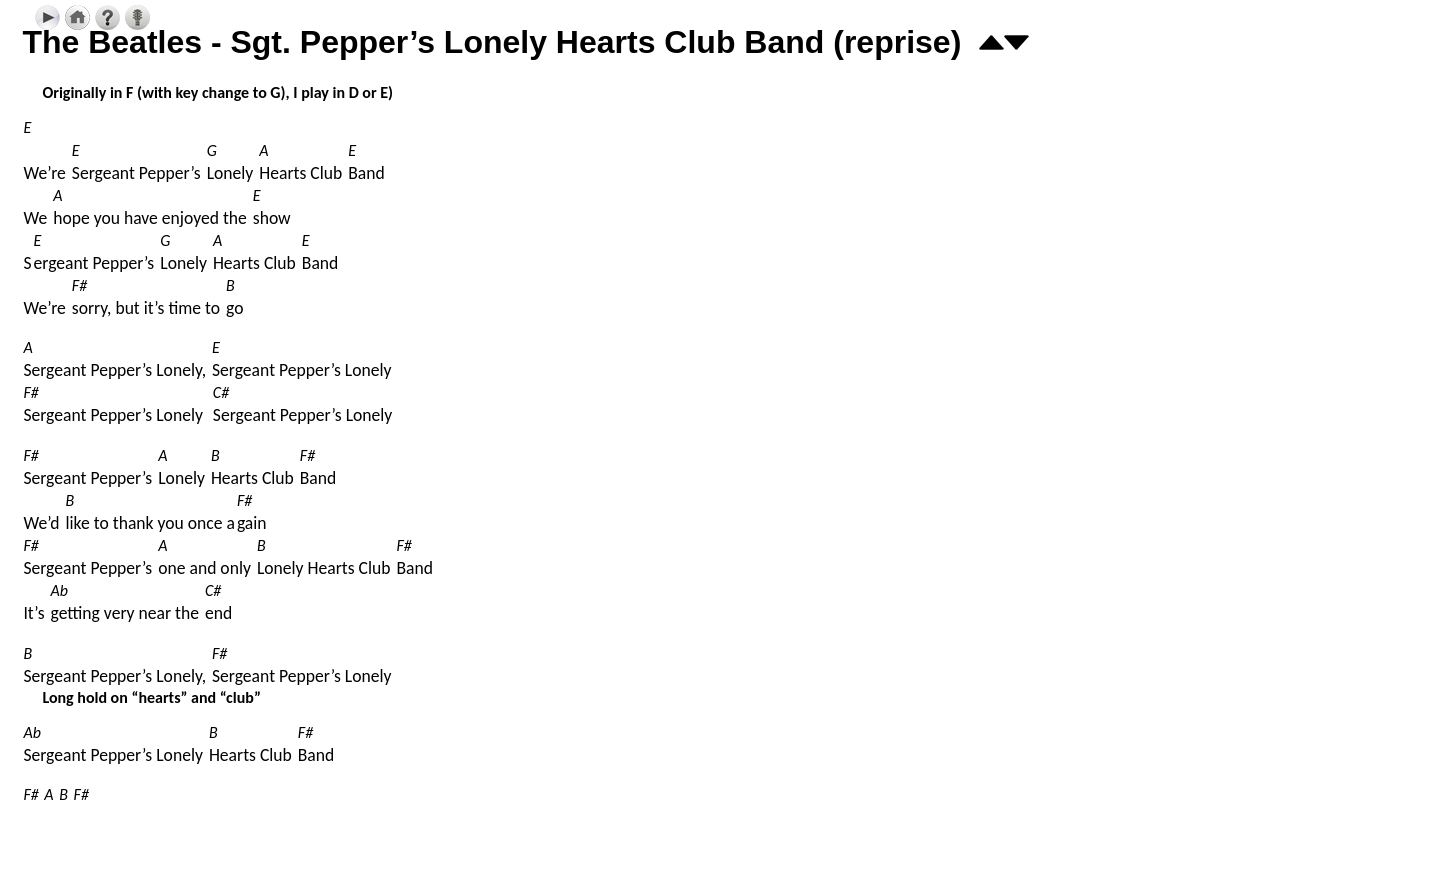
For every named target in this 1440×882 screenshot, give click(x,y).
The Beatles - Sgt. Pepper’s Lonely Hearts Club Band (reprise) (491, 42)
